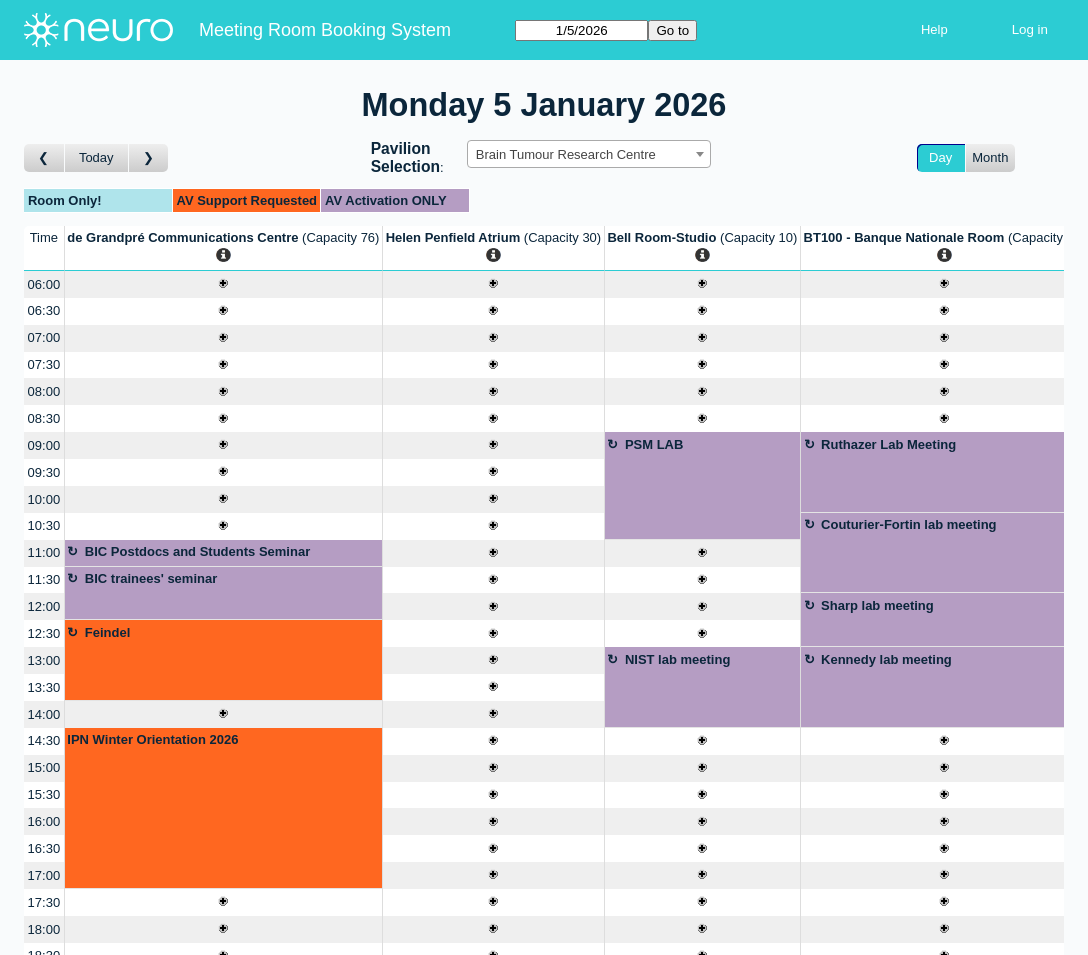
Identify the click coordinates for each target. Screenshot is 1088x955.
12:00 (44, 606)
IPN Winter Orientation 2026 (152, 739)
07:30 (44, 364)
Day (940, 157)
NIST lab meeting (677, 659)
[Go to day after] (149, 158)
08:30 (44, 418)
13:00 (44, 660)
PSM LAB (654, 444)
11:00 (44, 552)
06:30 (44, 310)
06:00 (44, 284)
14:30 (44, 740)
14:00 (44, 714)
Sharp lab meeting (877, 605)
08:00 (44, 391)
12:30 (44, 633)
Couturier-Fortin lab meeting (909, 524)
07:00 (44, 337)
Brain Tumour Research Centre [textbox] (566, 154)
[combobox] (589, 154)
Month (990, 157)
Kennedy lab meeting (886, 659)
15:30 (44, 794)
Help (934, 29)
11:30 (44, 579)
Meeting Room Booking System (325, 30)
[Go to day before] (44, 158)
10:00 (44, 499)
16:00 (44, 821)
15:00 (44, 767)
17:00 (44, 875)
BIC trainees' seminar (151, 578)
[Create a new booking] (223, 284)
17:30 (44, 902)
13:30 (44, 687)
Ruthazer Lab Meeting (888, 444)
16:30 (44, 848)
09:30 (44, 472)
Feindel (108, 632)
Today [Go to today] (96, 157)
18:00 (44, 929)
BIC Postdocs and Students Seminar (197, 551)
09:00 (44, 445)
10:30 (44, 525)
